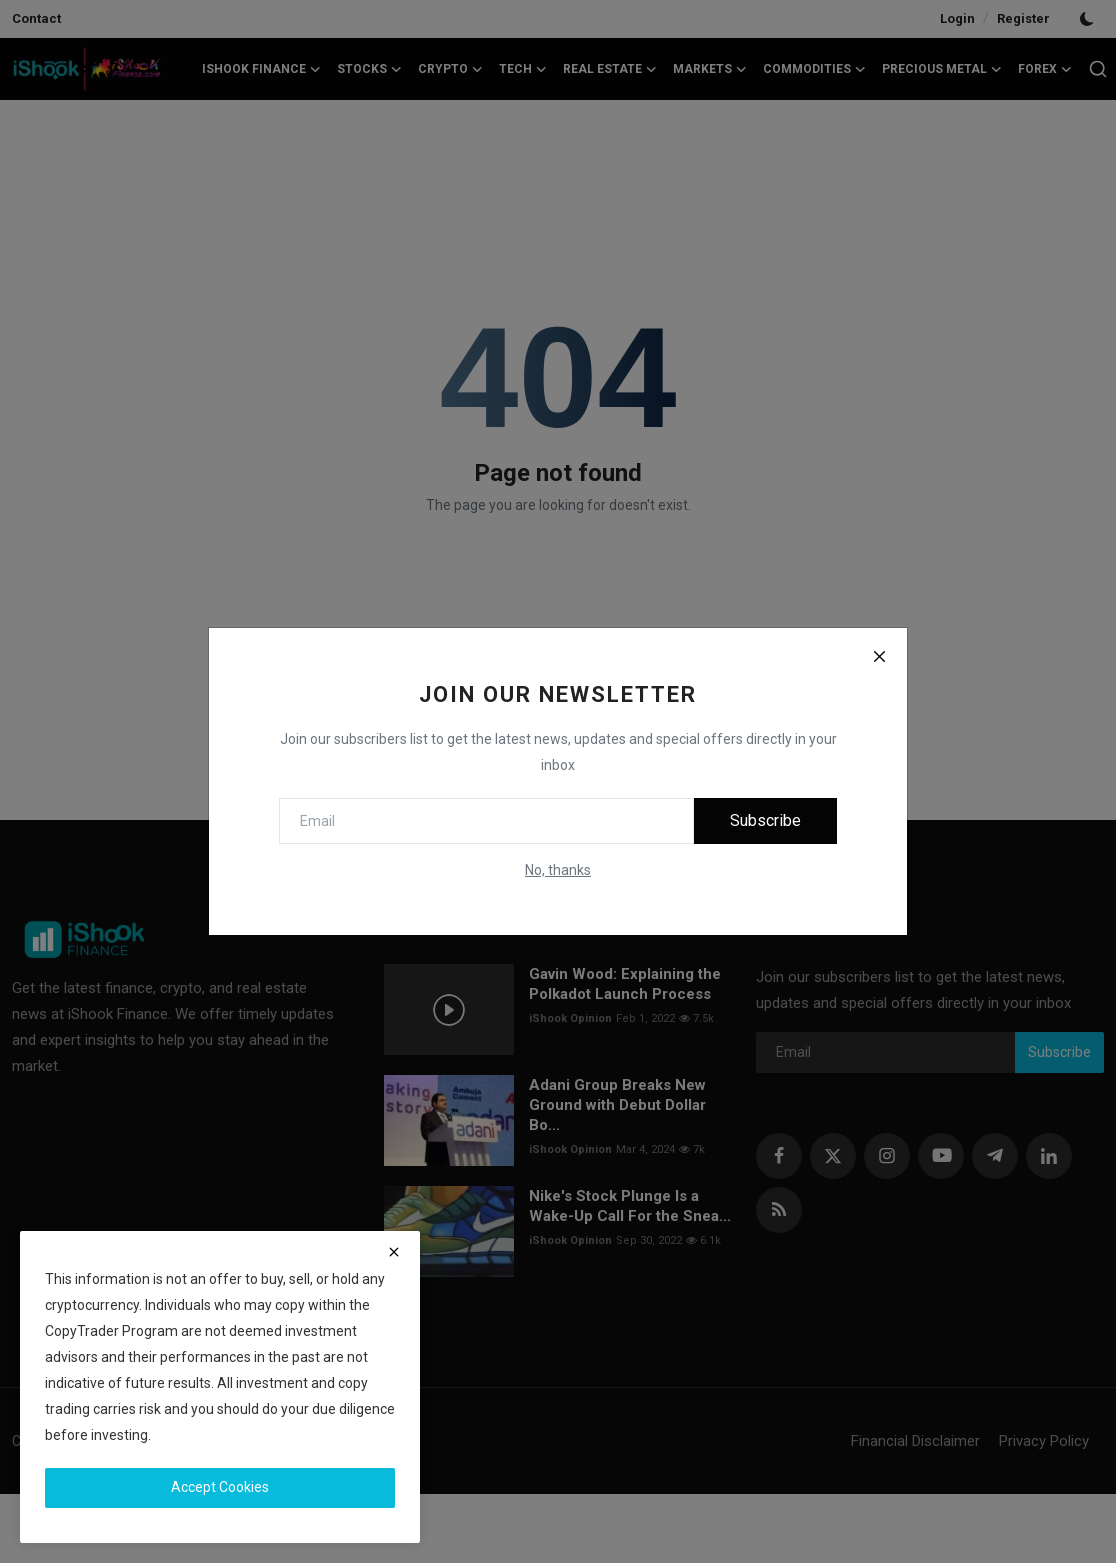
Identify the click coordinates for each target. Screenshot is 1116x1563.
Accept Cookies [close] (220, 1487)
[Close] (879, 656)
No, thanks (558, 870)
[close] (394, 1252)
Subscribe (765, 820)
